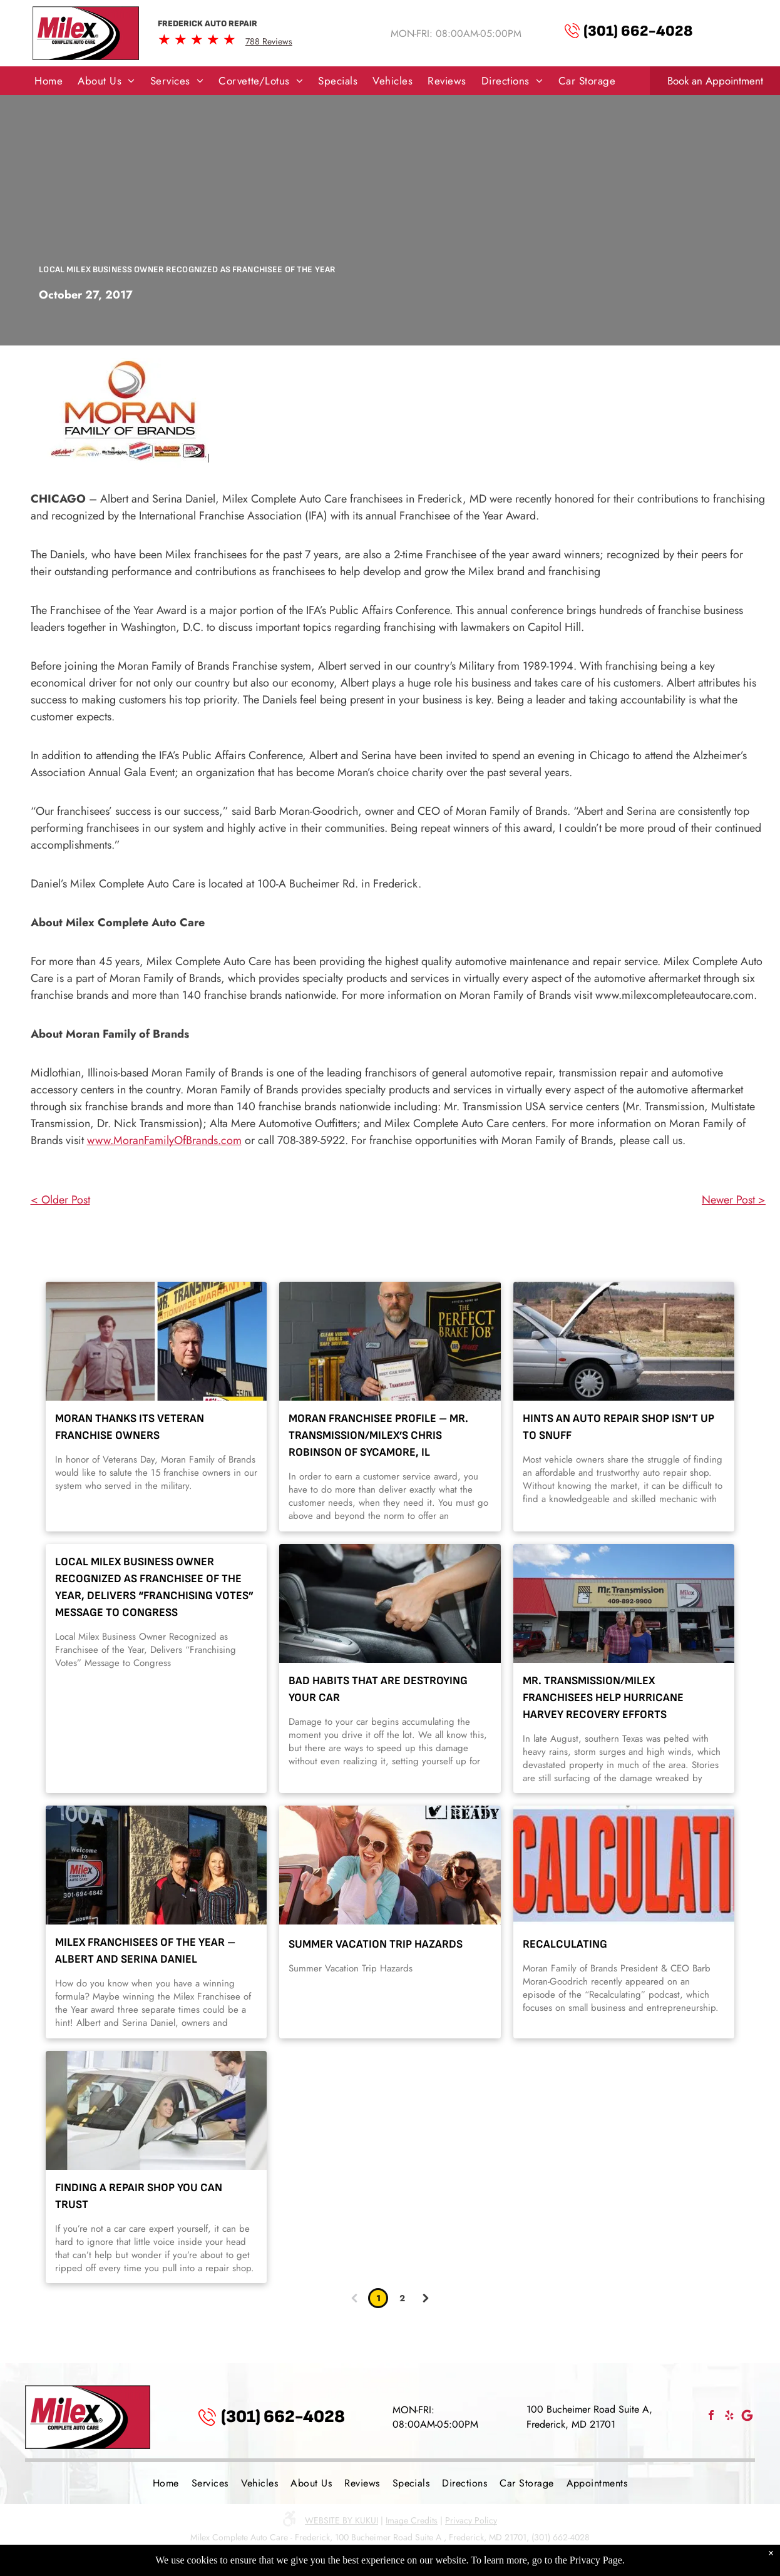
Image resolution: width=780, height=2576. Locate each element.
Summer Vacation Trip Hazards (376, 1944)
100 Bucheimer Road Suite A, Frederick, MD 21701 (589, 2416)
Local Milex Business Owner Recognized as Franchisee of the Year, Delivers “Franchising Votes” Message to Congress (154, 1587)
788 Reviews (268, 41)
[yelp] (729, 2417)
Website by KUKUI (341, 2520)
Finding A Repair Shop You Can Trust (138, 2196)
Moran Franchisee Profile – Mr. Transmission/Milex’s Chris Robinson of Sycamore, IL (378, 1435)
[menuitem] (48, 80)
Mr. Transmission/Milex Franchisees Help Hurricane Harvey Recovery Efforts (603, 1697)
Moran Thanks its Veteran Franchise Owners (129, 1427)
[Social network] (747, 2417)
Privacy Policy (471, 2520)
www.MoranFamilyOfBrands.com (164, 1140)
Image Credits (412, 2520)
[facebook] (711, 2417)
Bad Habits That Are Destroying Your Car (378, 1689)
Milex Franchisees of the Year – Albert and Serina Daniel (145, 1951)
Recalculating (565, 1944)
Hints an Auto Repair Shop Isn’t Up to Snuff (618, 1427)
